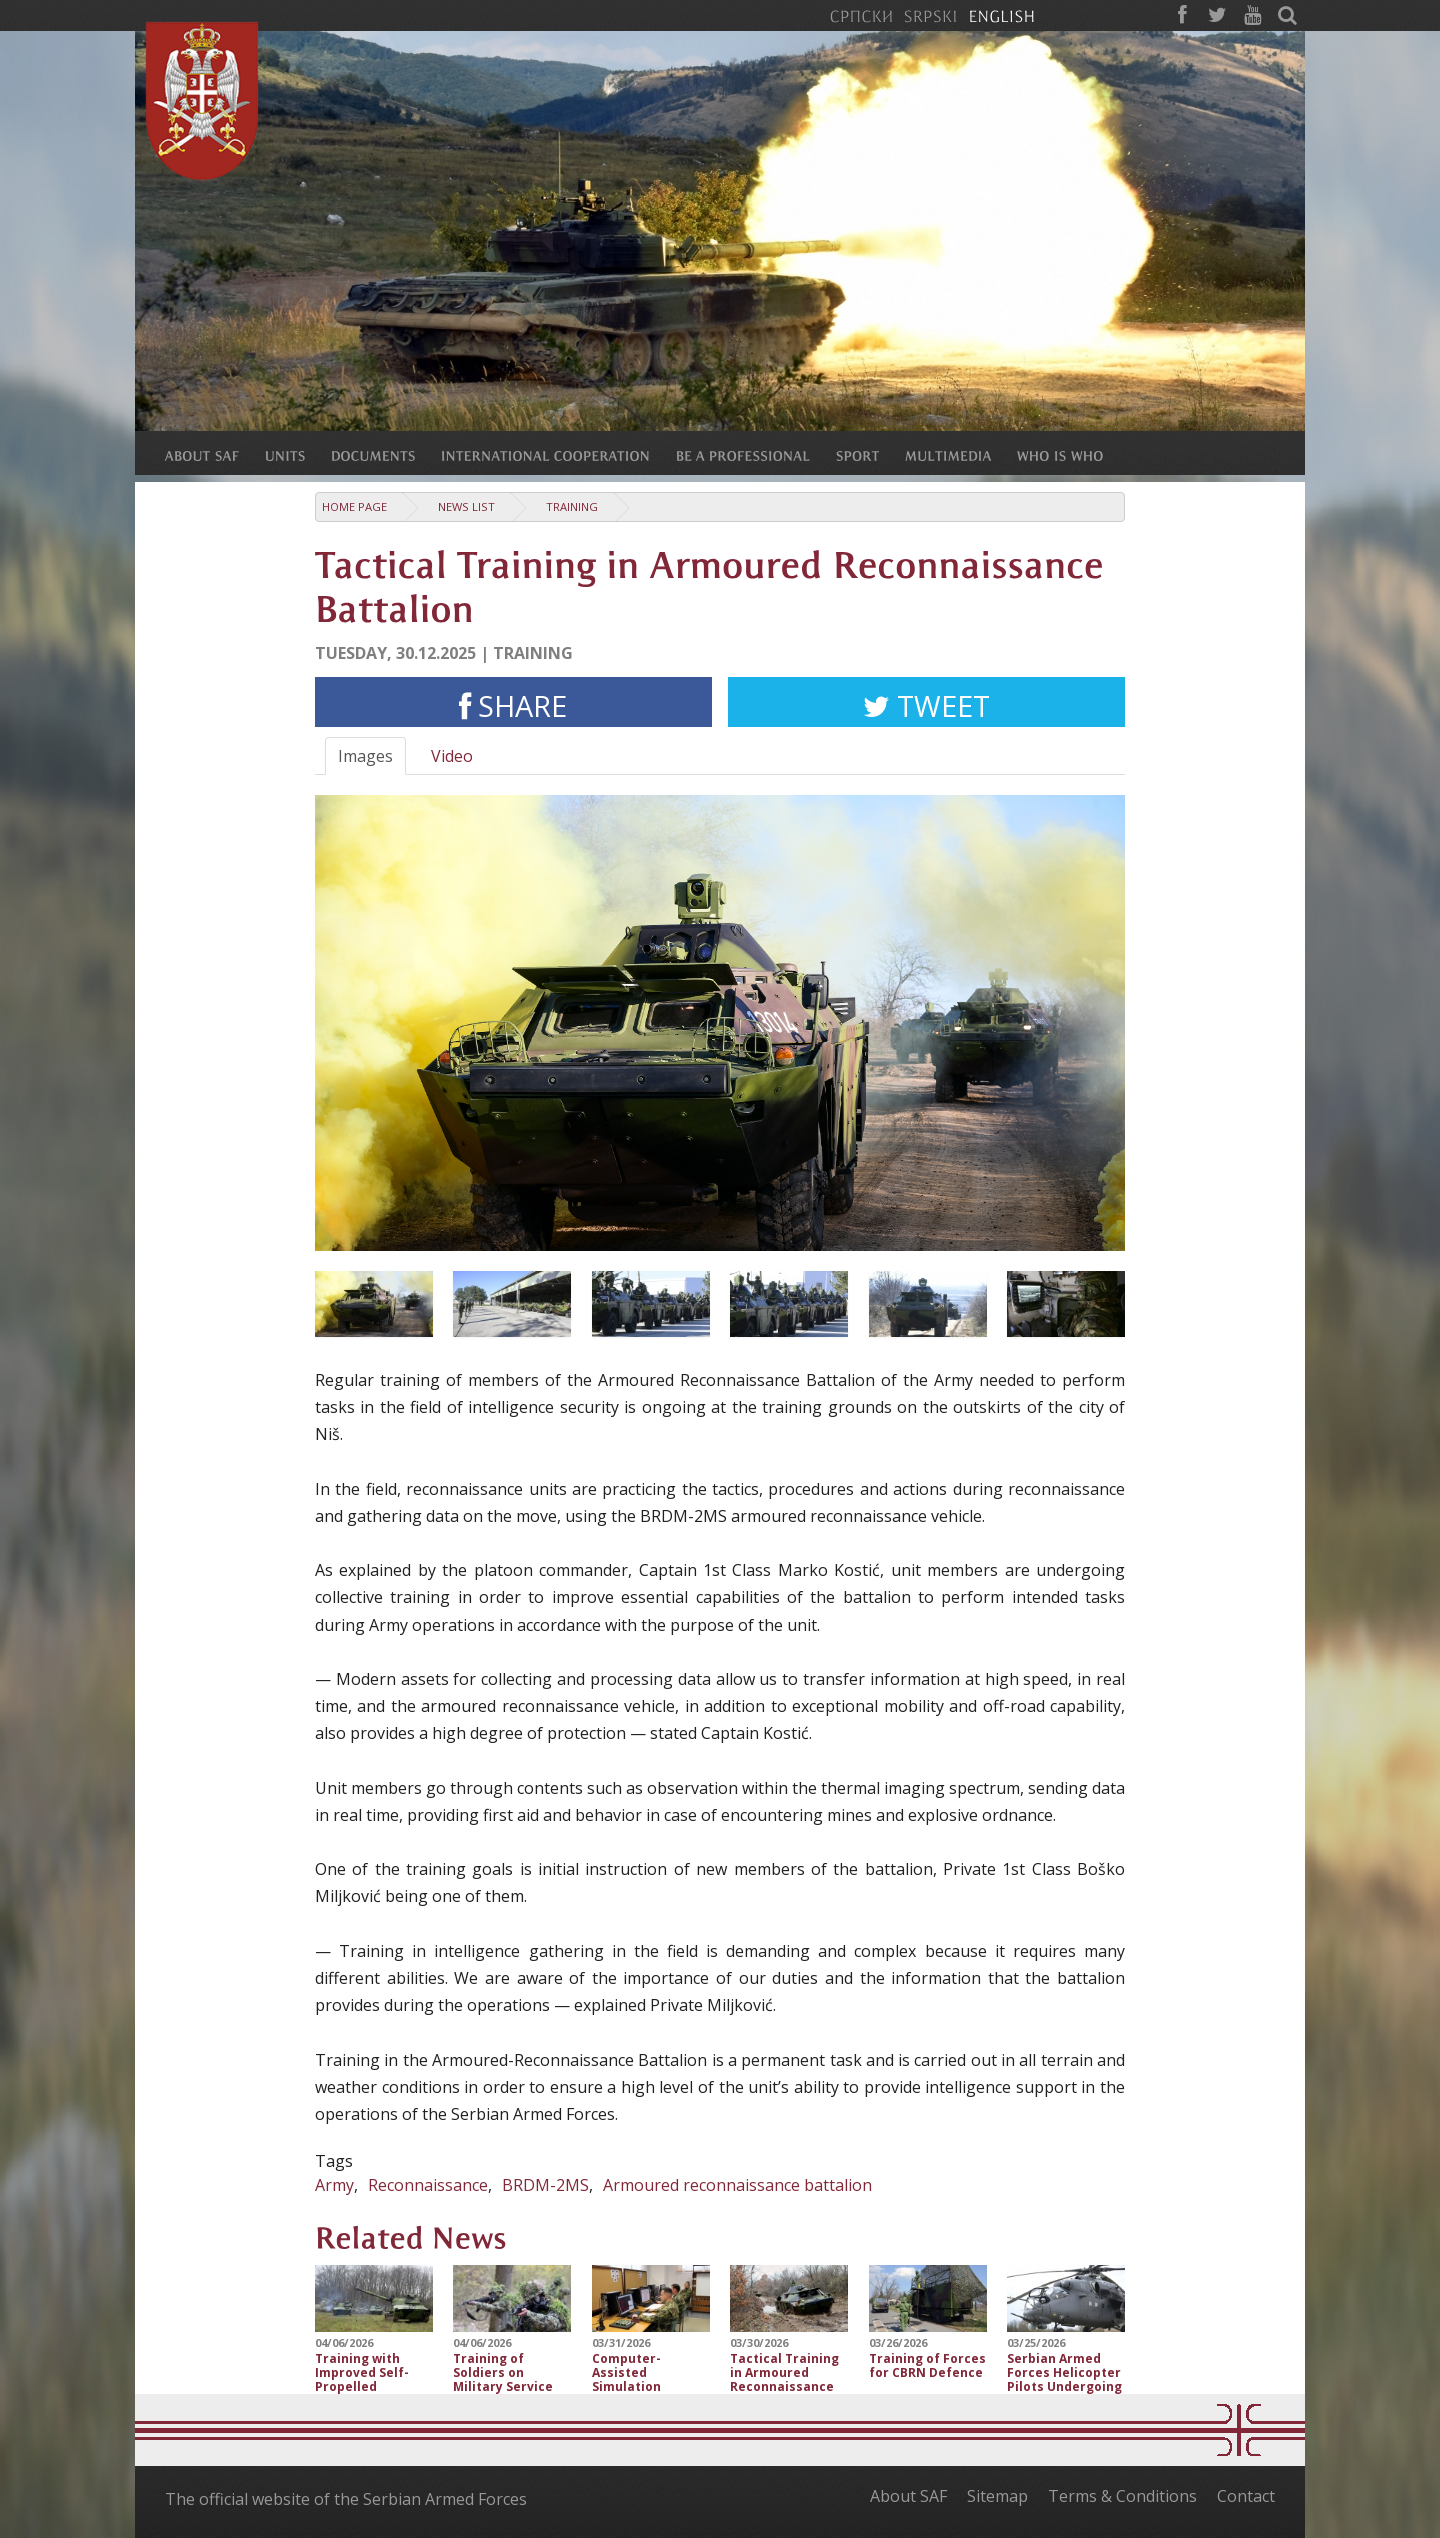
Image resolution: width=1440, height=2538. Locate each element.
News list (466, 506)
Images (365, 756)
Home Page (354, 506)
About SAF (908, 2496)
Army (334, 2185)
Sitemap (997, 2496)
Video (452, 756)
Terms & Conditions (1122, 2496)
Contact (1246, 2496)
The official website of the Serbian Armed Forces (346, 2499)
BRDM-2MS (545, 2185)
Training (572, 506)
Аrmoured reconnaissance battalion (737, 2185)
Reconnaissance (428, 2185)
